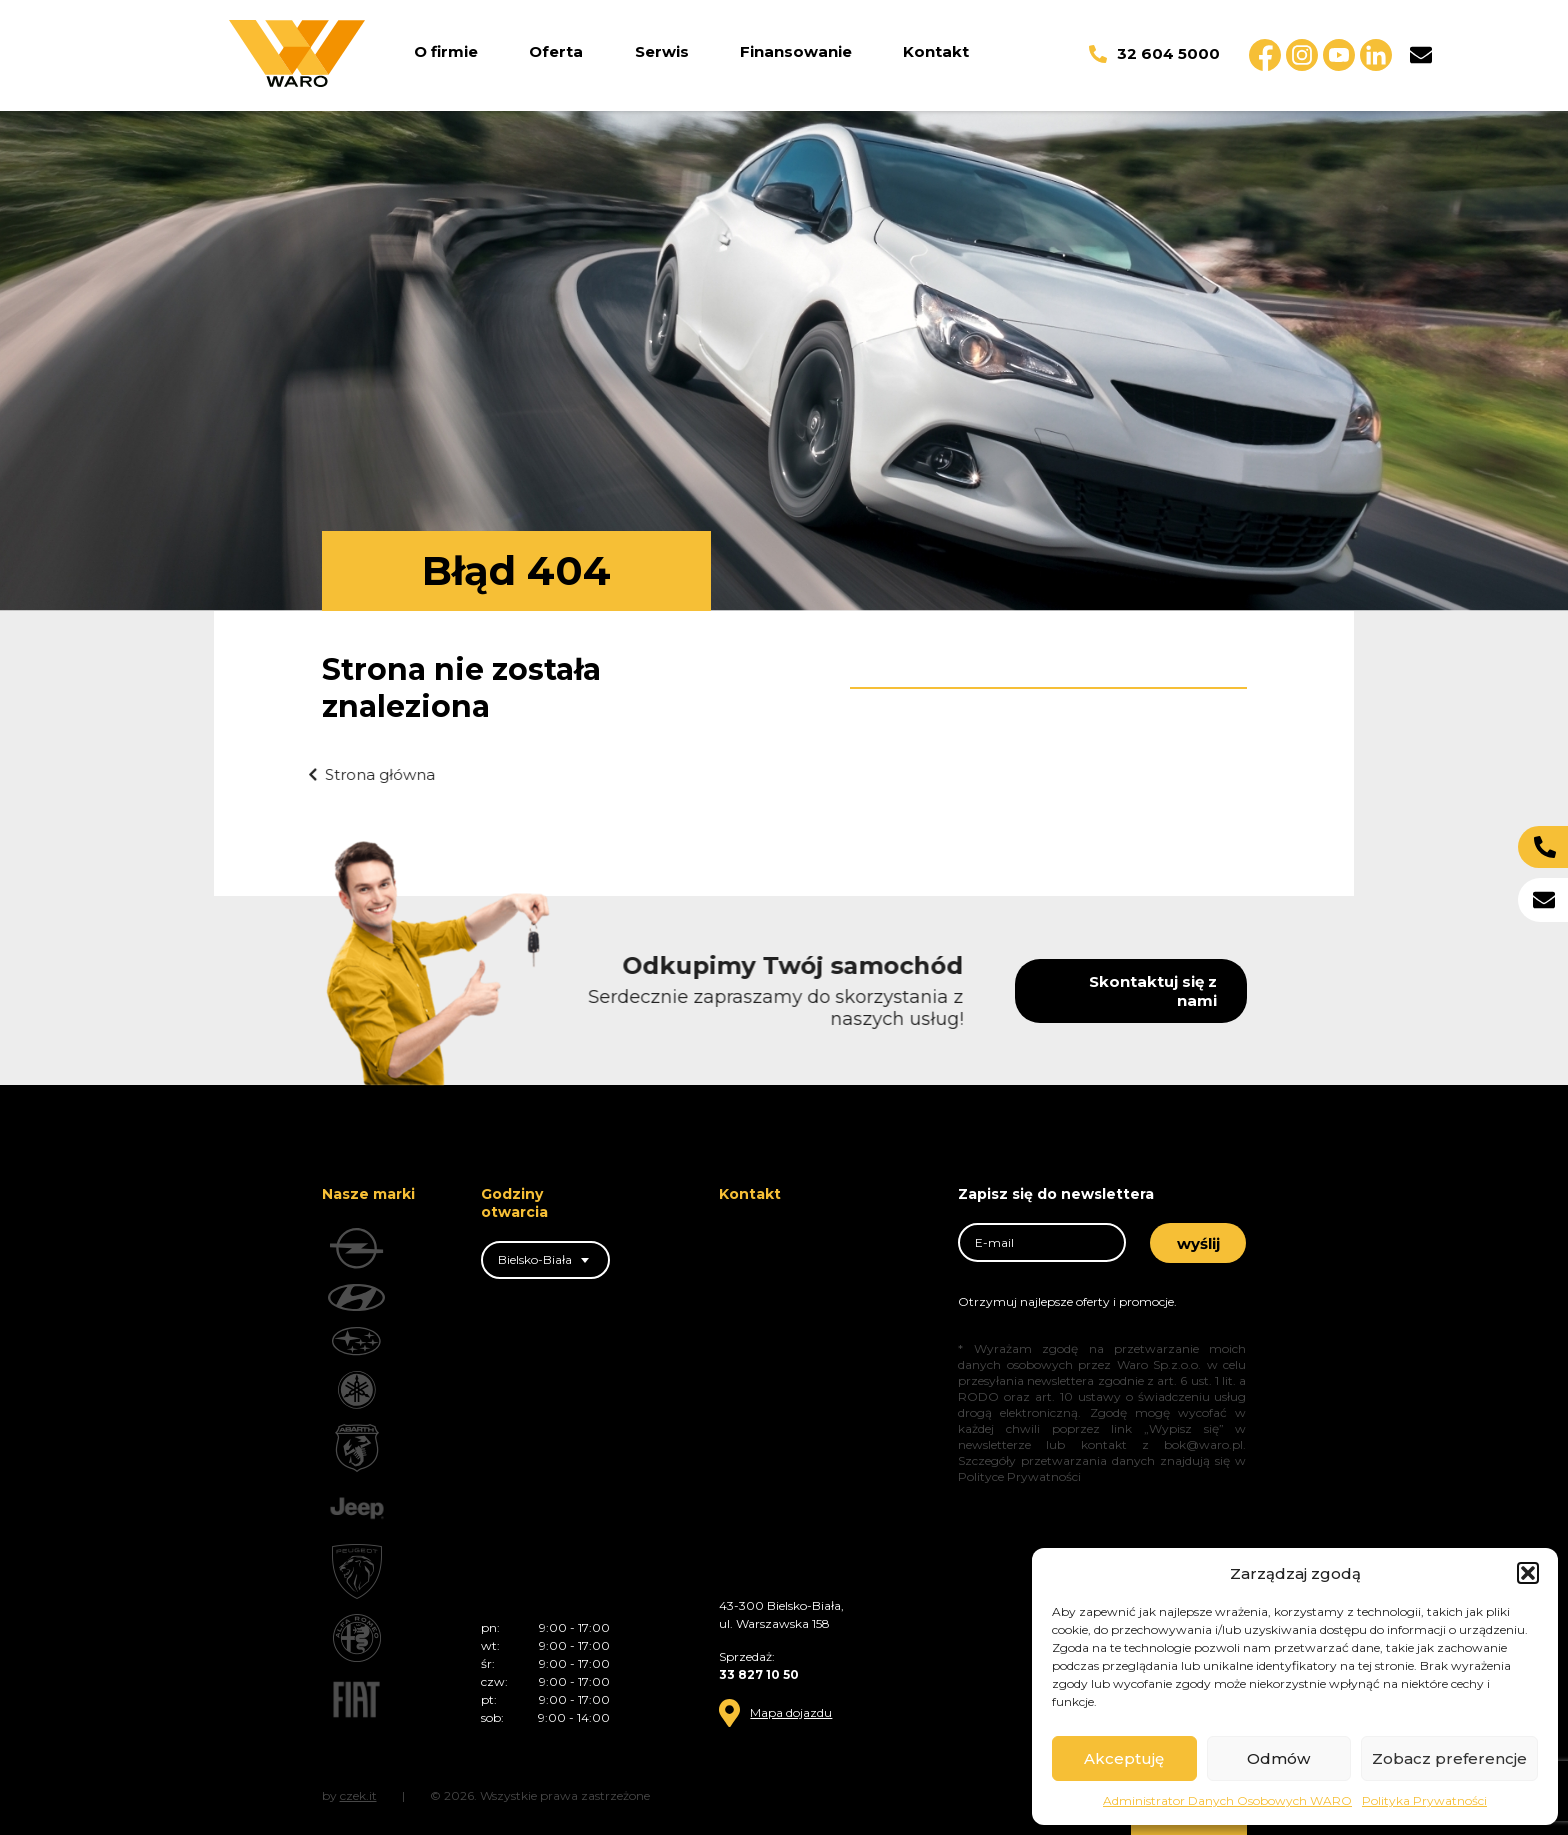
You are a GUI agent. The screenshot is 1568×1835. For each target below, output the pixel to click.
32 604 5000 (1154, 53)
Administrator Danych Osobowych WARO (1227, 1800)
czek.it (358, 1795)
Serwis (662, 51)
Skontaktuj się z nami (1195, 991)
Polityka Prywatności (1424, 1800)
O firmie (446, 51)
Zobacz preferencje (1449, 1758)
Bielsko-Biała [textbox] (535, 1259)
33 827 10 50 (759, 1674)
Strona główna (342, 774)
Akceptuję (1124, 1758)
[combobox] (545, 1260)
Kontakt (936, 51)
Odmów (1278, 1758)
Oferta (556, 51)
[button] (1528, 1573)
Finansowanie (796, 51)
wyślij (1198, 1243)
